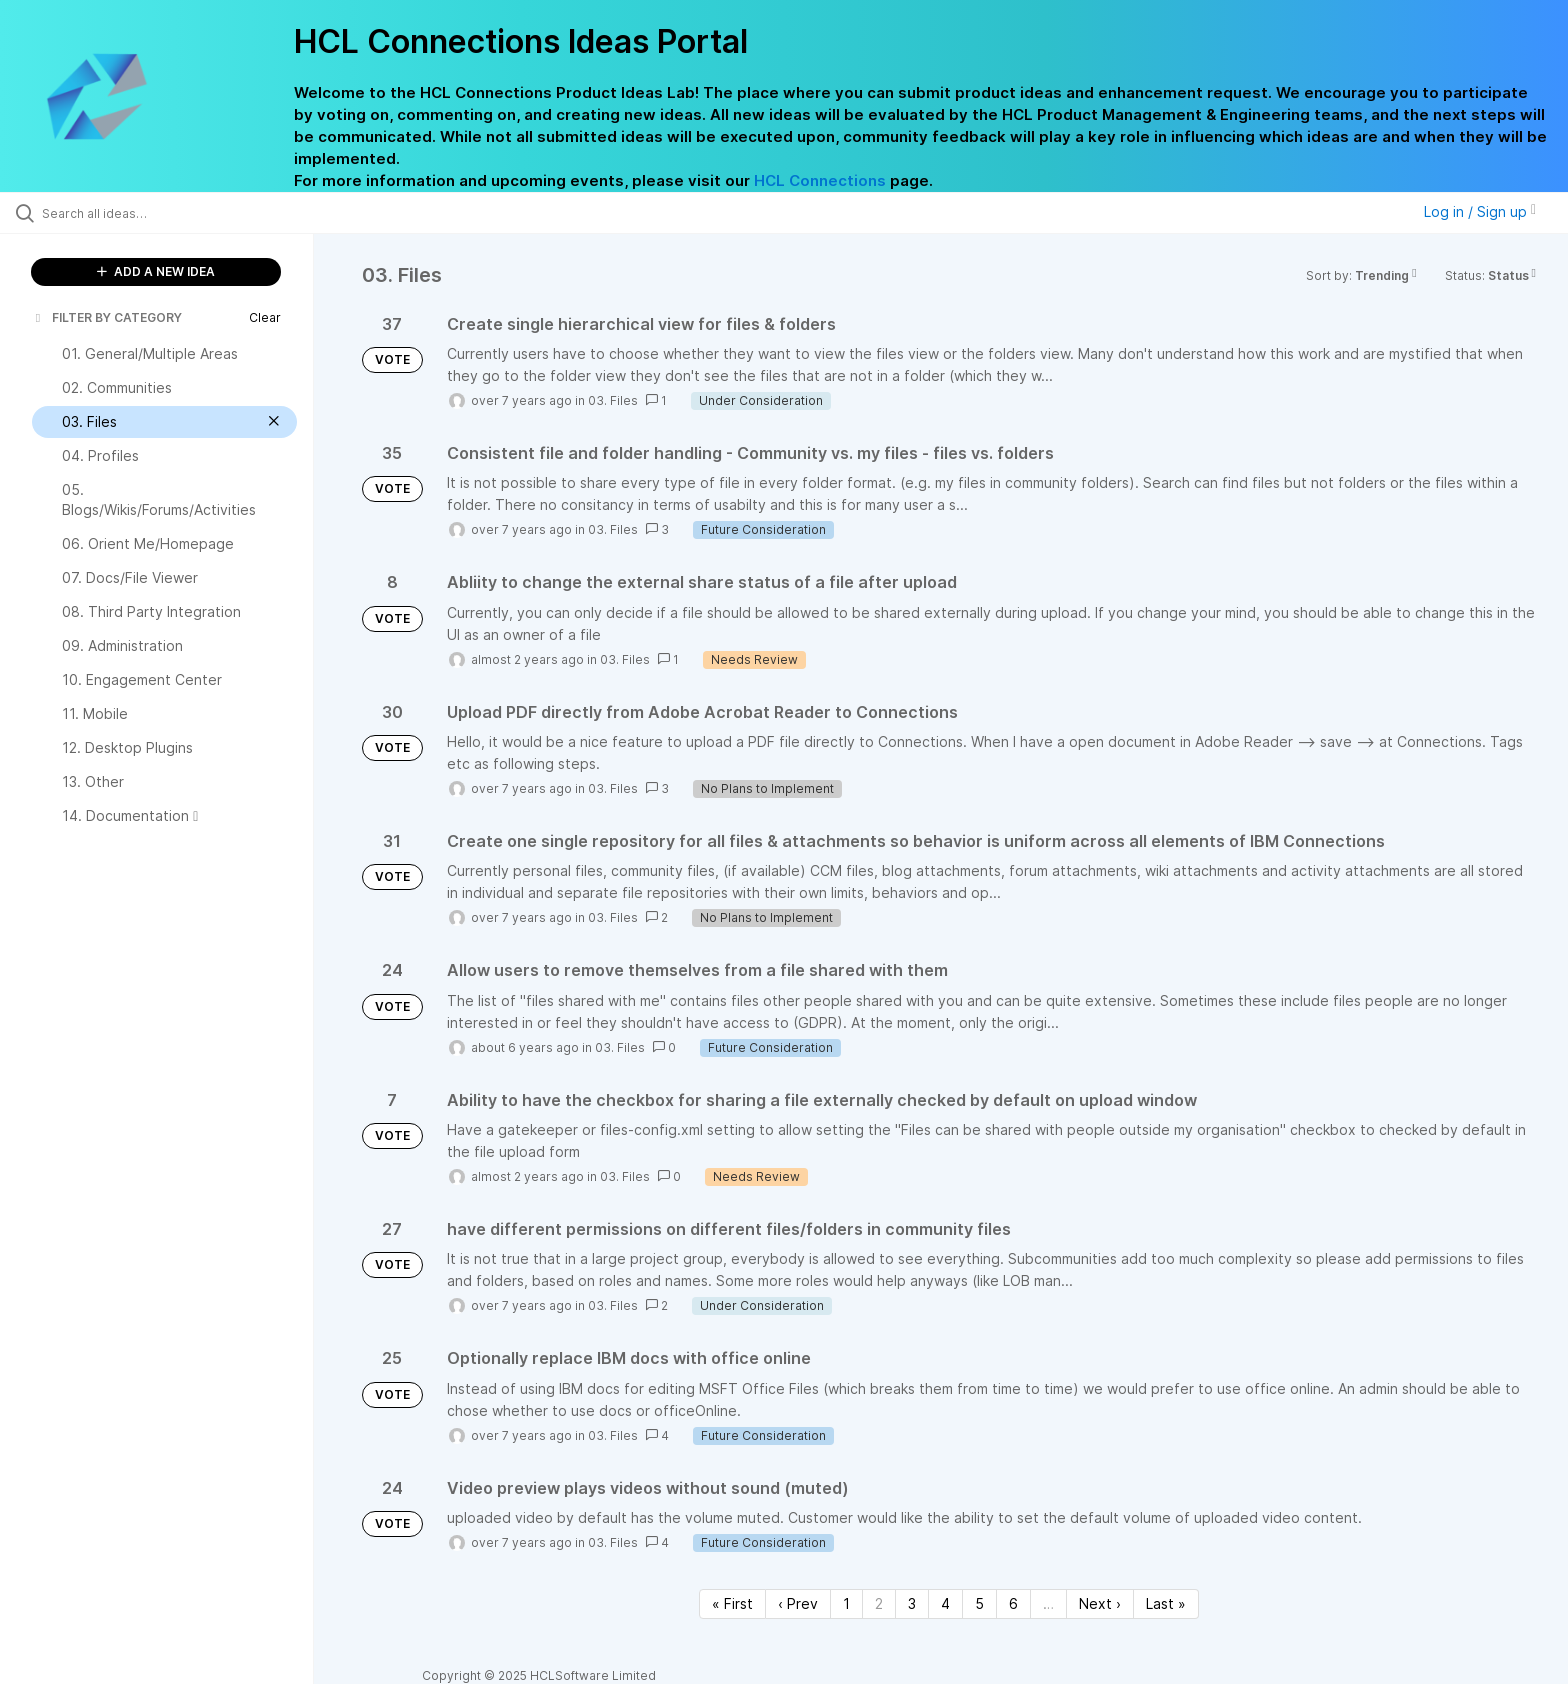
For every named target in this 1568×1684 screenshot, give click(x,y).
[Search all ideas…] (182, 213)
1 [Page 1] (846, 1603)
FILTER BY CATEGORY (107, 317)
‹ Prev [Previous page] (798, 1603)
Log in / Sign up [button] (1480, 211)
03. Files (613, 400)
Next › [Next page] (1100, 1603)
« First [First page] (732, 1603)
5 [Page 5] (979, 1603)
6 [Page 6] (1013, 1603)
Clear (265, 317)
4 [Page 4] (945, 1603)
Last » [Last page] (1166, 1603)
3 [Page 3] (912, 1603)
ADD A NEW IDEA (156, 271)
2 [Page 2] (879, 1603)
